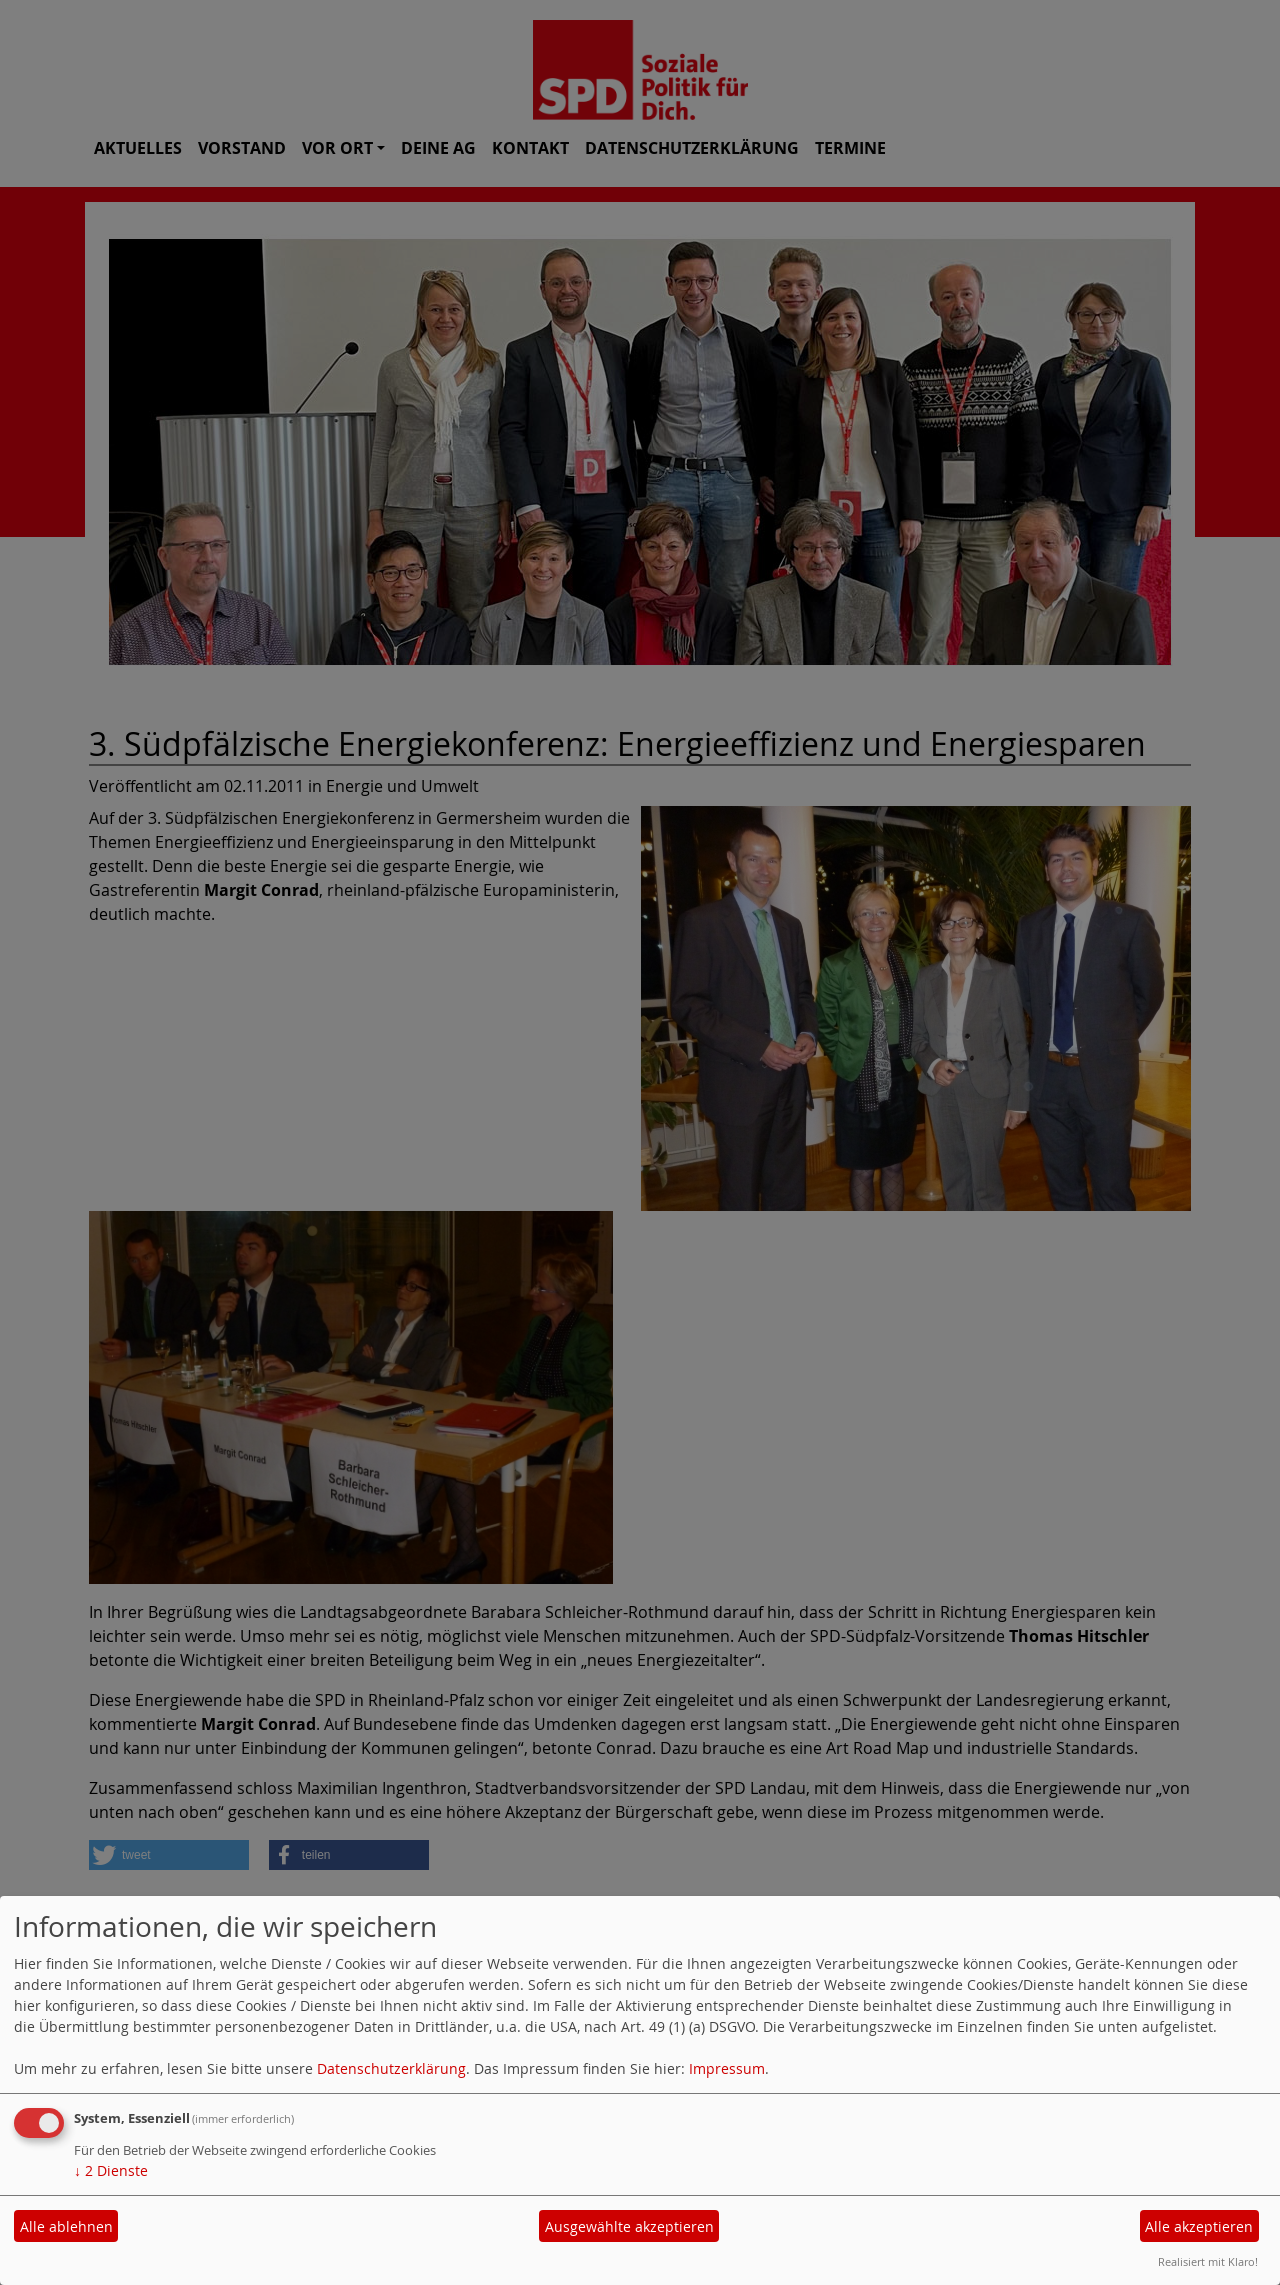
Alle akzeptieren (1199, 2226)
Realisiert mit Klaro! (1208, 2261)
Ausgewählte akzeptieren (629, 2226)
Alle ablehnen (66, 2226)
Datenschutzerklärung (391, 2068)
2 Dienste (111, 2170)
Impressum (727, 2068)
